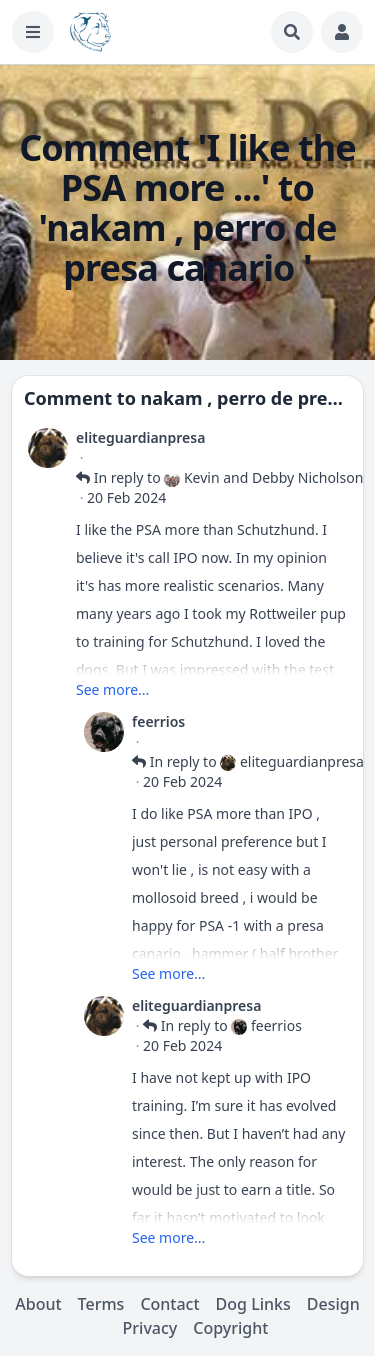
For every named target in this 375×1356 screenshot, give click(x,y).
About (38, 1304)
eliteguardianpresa (140, 437)
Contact (169, 1304)
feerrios (158, 721)
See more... (112, 689)
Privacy (150, 1328)
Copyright (230, 1328)
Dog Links (253, 1304)
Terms (101, 1304)
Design (333, 1304)
